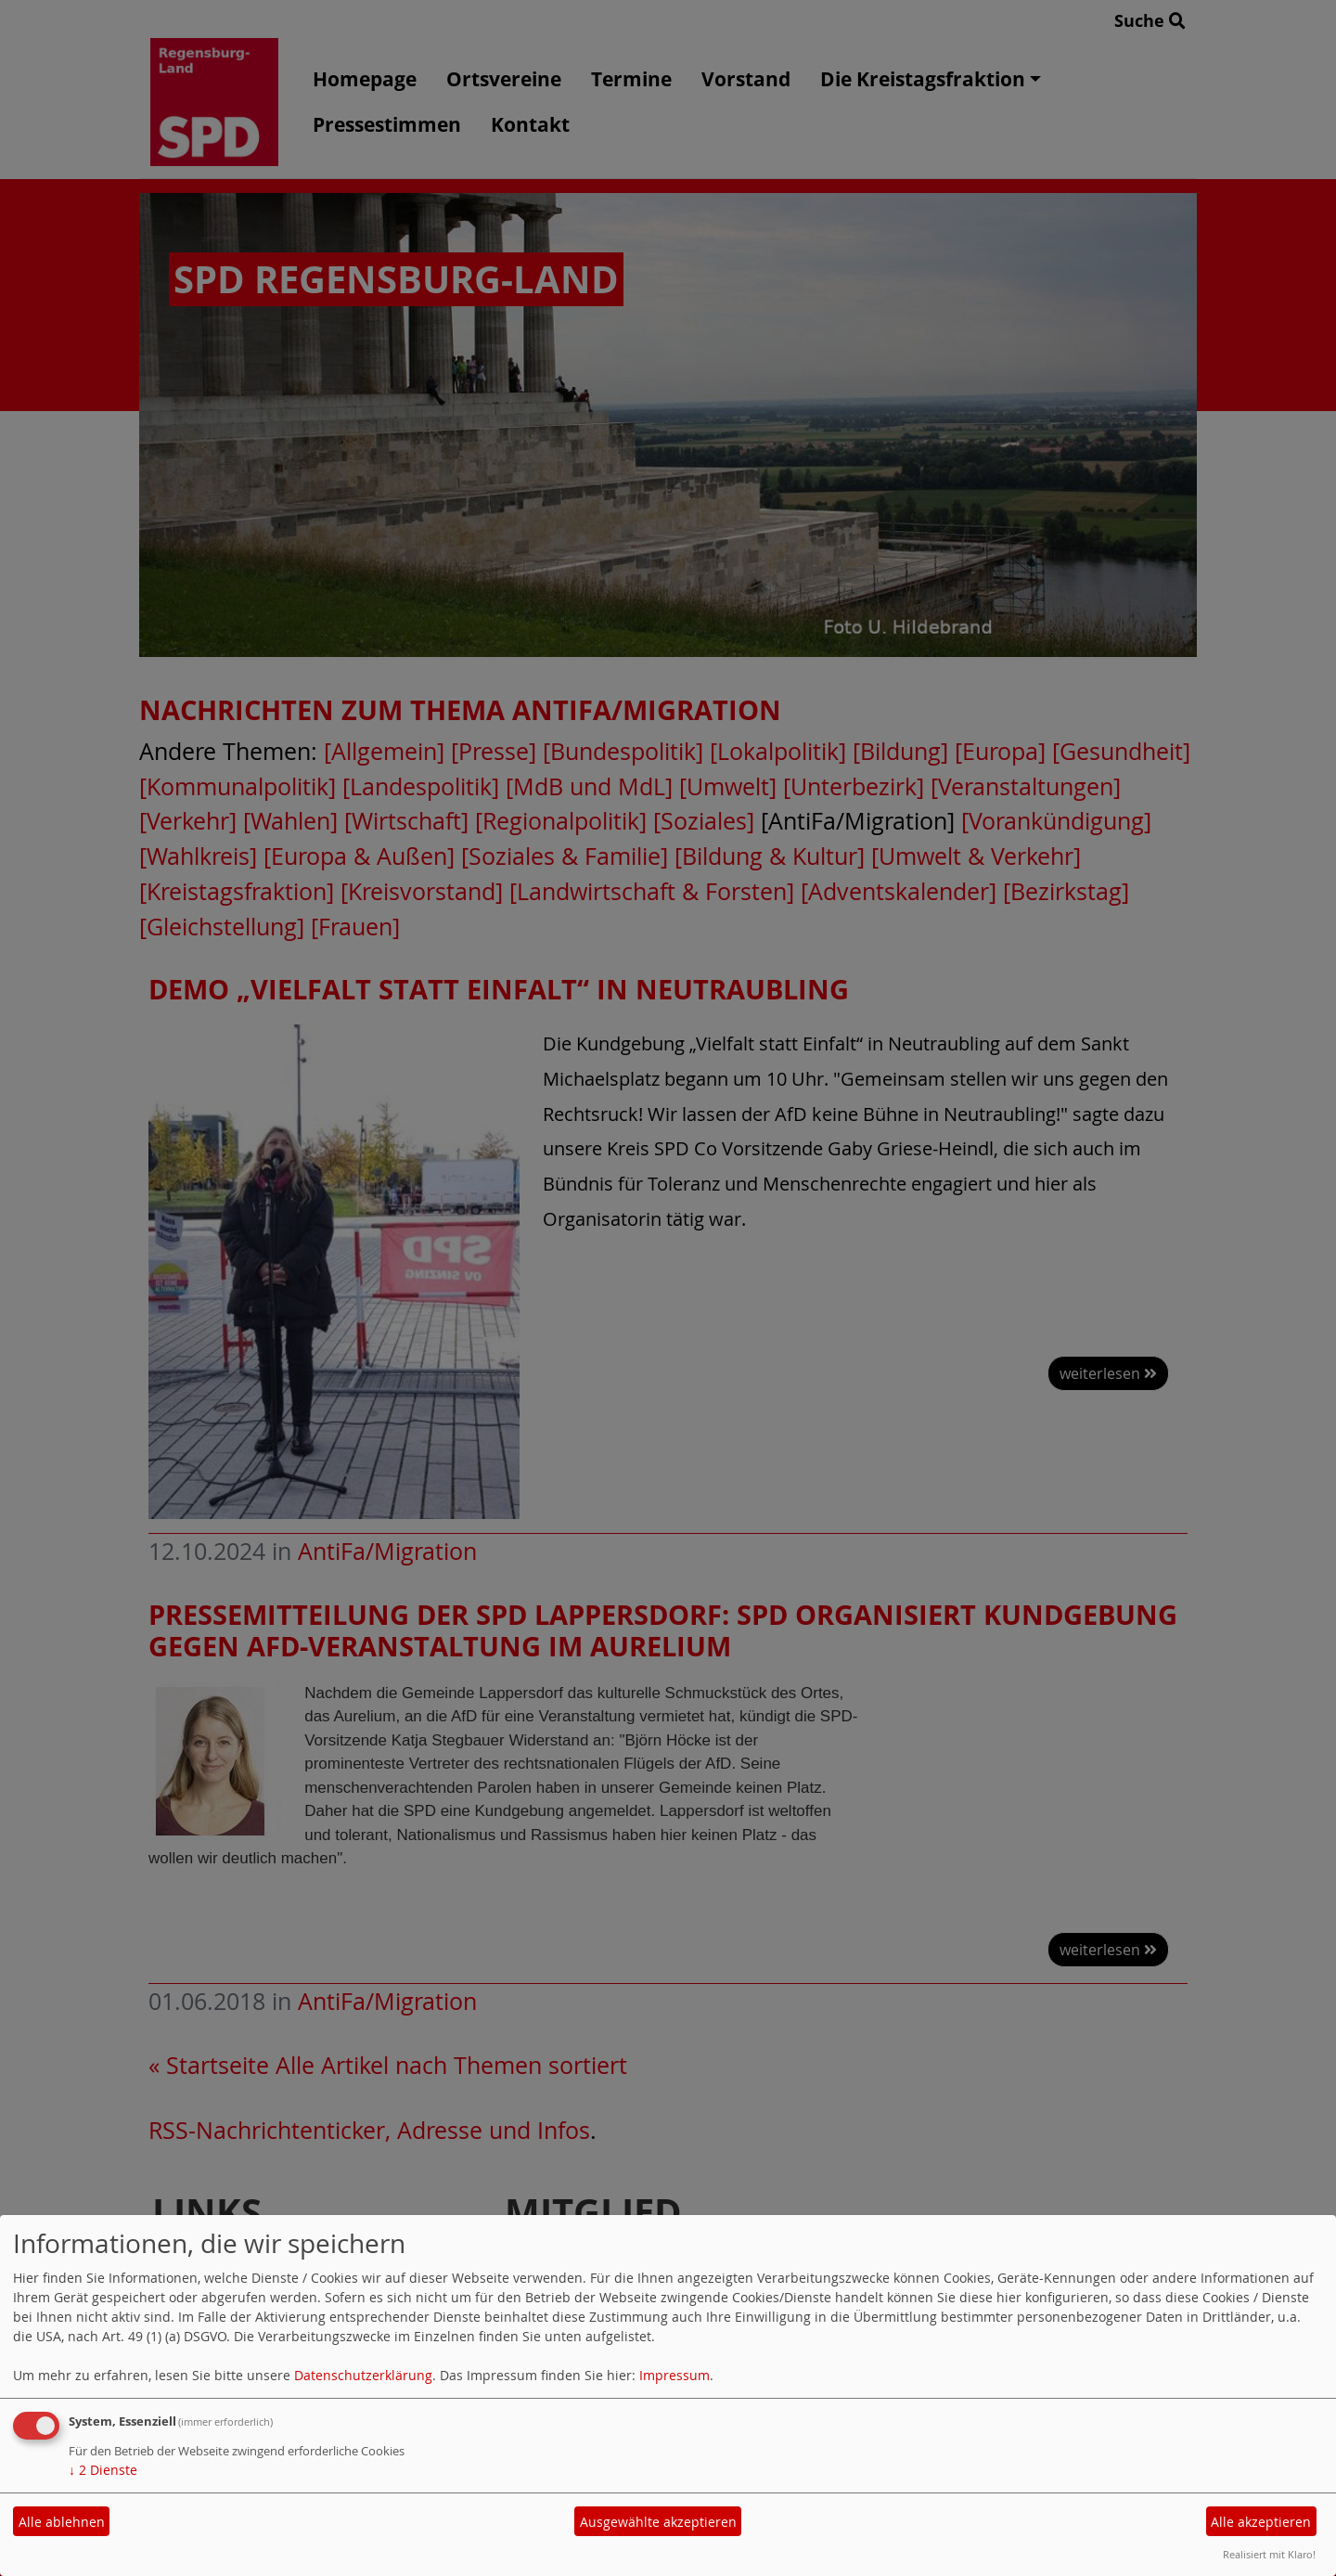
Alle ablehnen (62, 2522)
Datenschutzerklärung (363, 2375)
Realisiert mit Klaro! (1269, 2554)
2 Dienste (103, 2470)
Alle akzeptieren (1261, 2522)
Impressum (674, 2375)
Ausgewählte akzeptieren (658, 2522)
